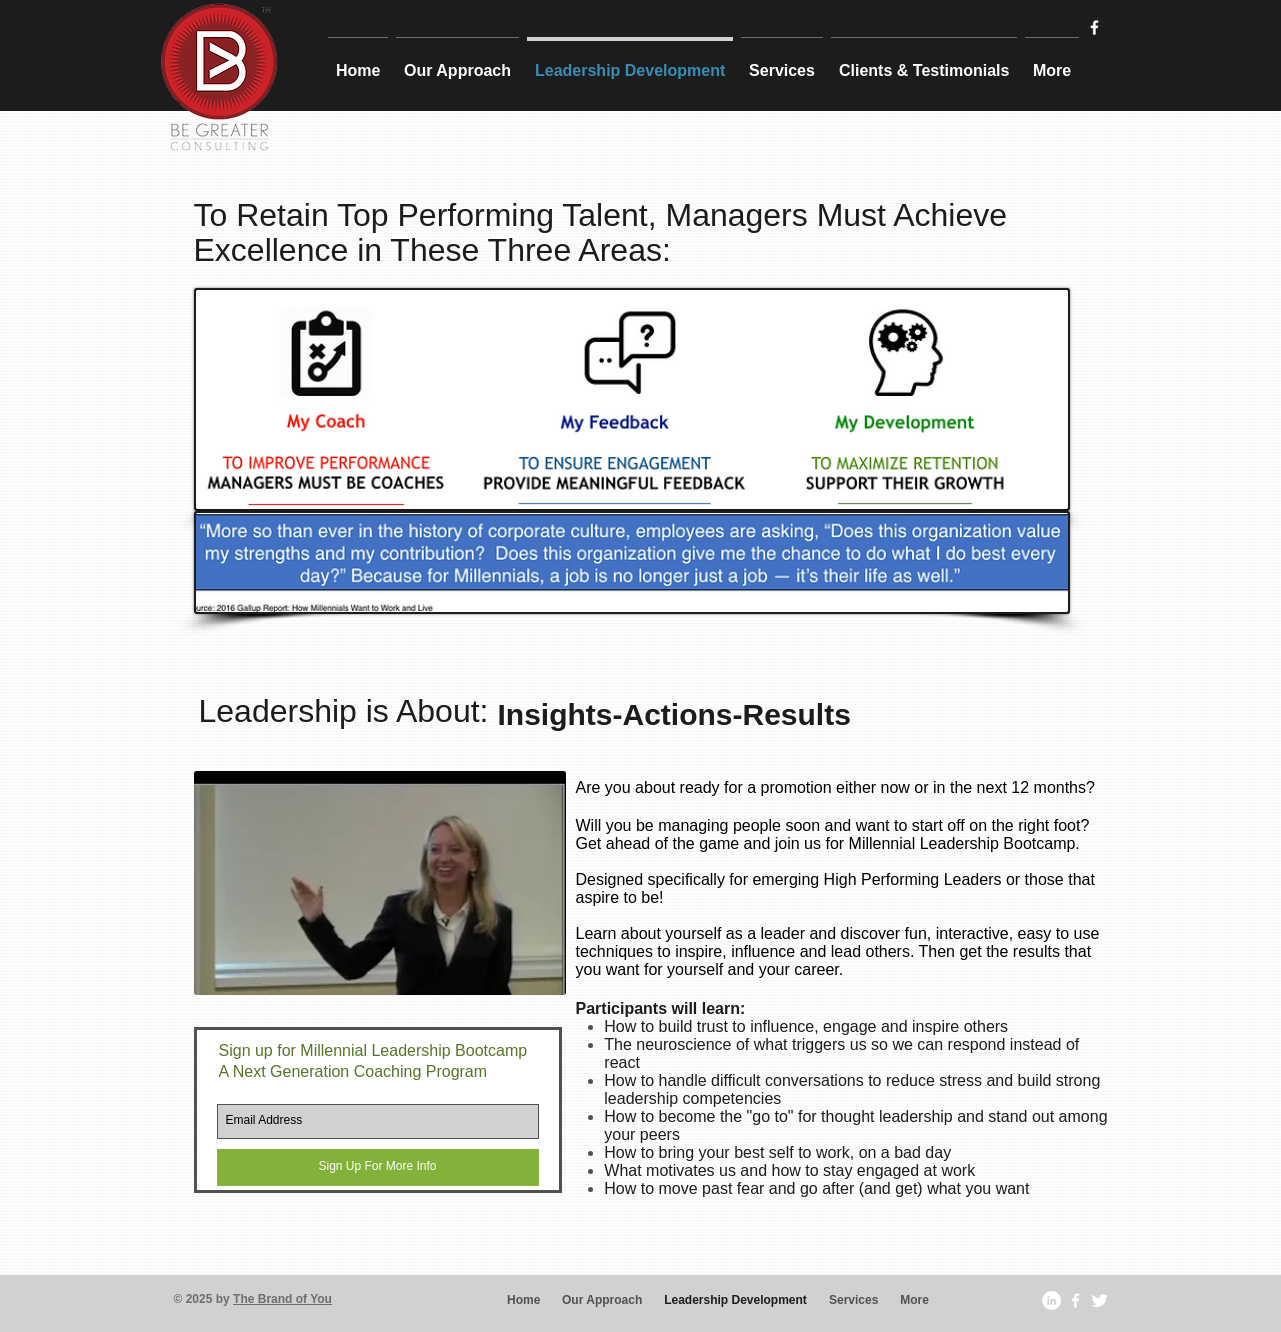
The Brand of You (282, 1299)
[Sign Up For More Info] (378, 1167)
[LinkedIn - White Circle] (1051, 1300)
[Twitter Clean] (1099, 1300)
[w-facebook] (1094, 27)
